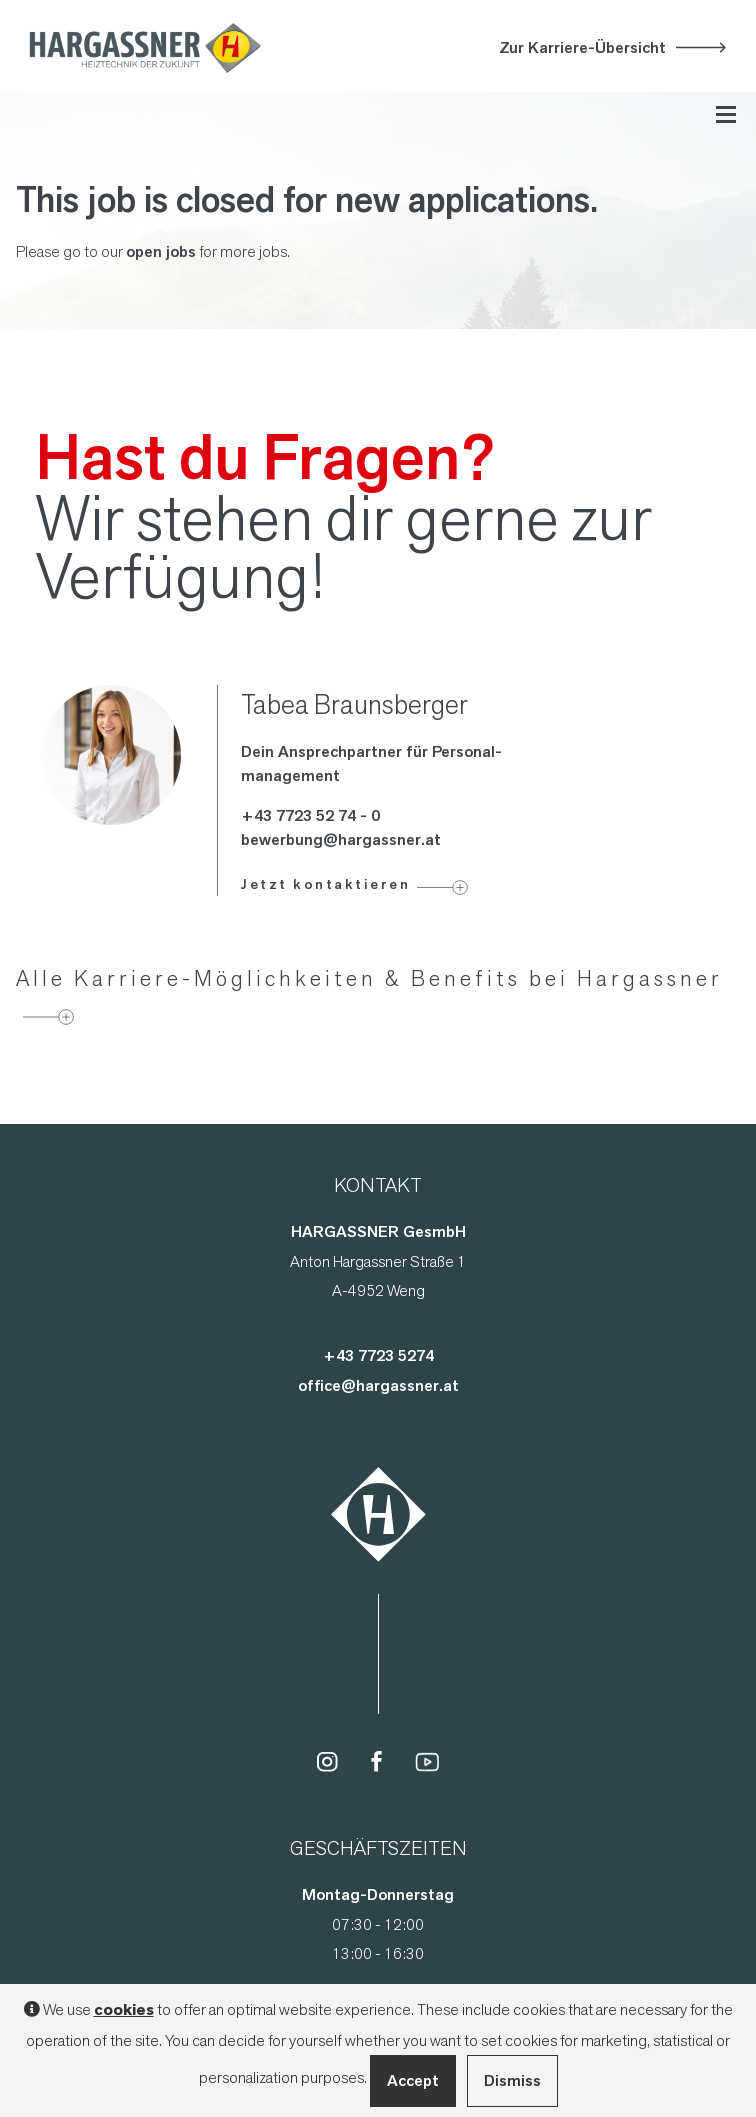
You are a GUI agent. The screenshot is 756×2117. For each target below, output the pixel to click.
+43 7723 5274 (378, 1355)
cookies (124, 2009)
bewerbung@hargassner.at (341, 839)
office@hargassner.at (378, 1385)
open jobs (161, 251)
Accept (413, 2080)
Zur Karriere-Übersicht (582, 47)
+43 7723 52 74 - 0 (310, 815)
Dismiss (512, 2080)
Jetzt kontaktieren (325, 884)
